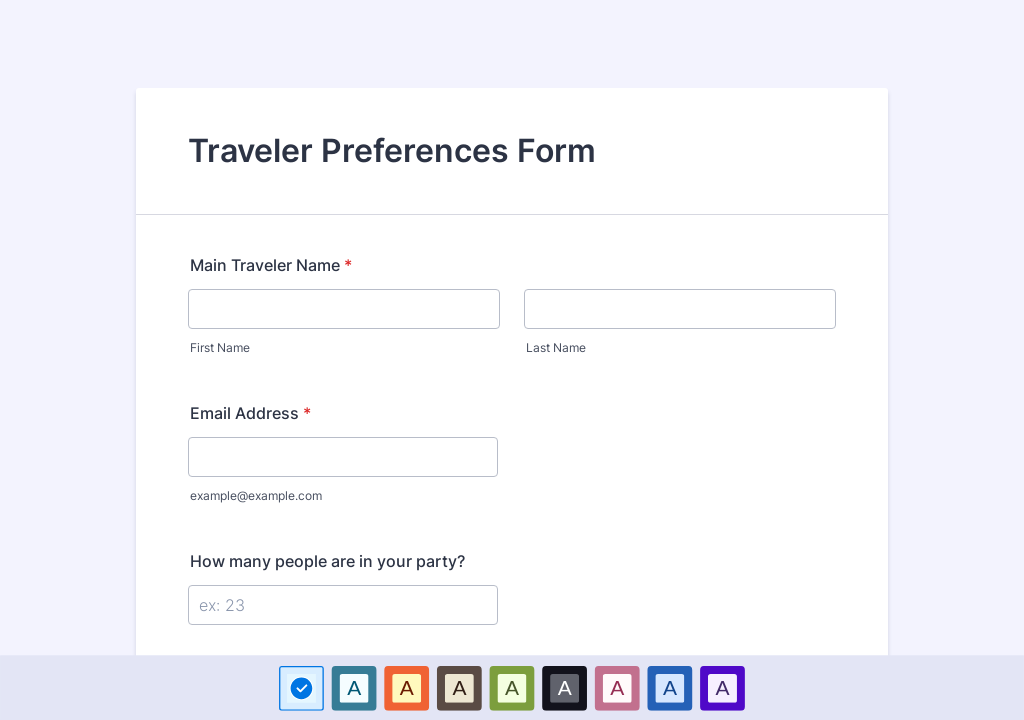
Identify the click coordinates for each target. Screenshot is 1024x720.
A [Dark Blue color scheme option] (670, 687)
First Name (220, 347)
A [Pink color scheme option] (617, 687)
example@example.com (256, 495)
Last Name (556, 347)
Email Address (250, 413)
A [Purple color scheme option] (722, 687)
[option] (301, 687)
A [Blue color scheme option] (354, 687)
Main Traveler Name (271, 265)
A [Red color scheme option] (407, 687)
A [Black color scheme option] (565, 687)
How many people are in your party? (327, 561)
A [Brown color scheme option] (459, 687)
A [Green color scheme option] (512, 687)
